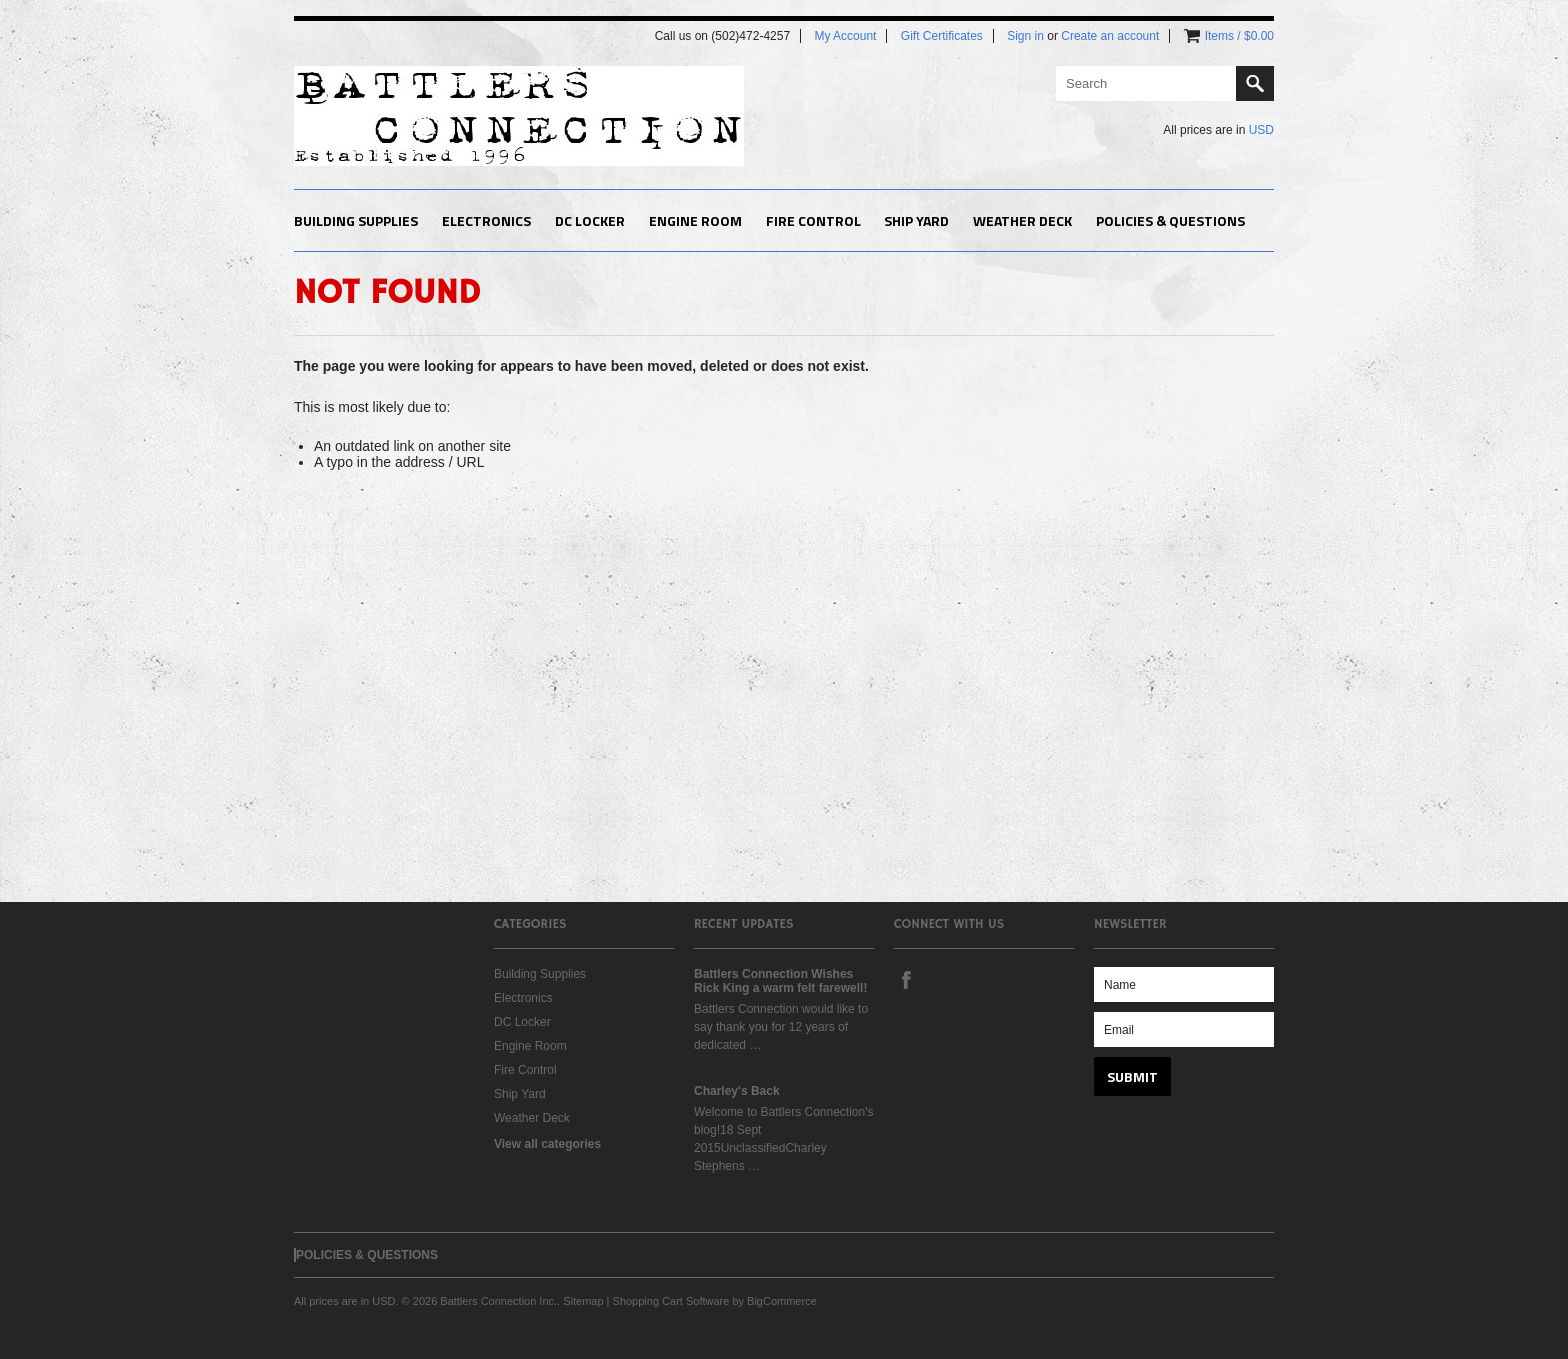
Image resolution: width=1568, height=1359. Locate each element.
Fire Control (813, 220)
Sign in (1025, 36)
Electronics (486, 220)
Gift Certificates (942, 36)
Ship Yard (916, 220)
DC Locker (590, 220)
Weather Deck (1022, 220)
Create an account (1110, 36)
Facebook (906, 979)
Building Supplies (356, 220)
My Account (845, 36)
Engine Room (695, 220)
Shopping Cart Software (671, 1301)
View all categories (547, 1144)
